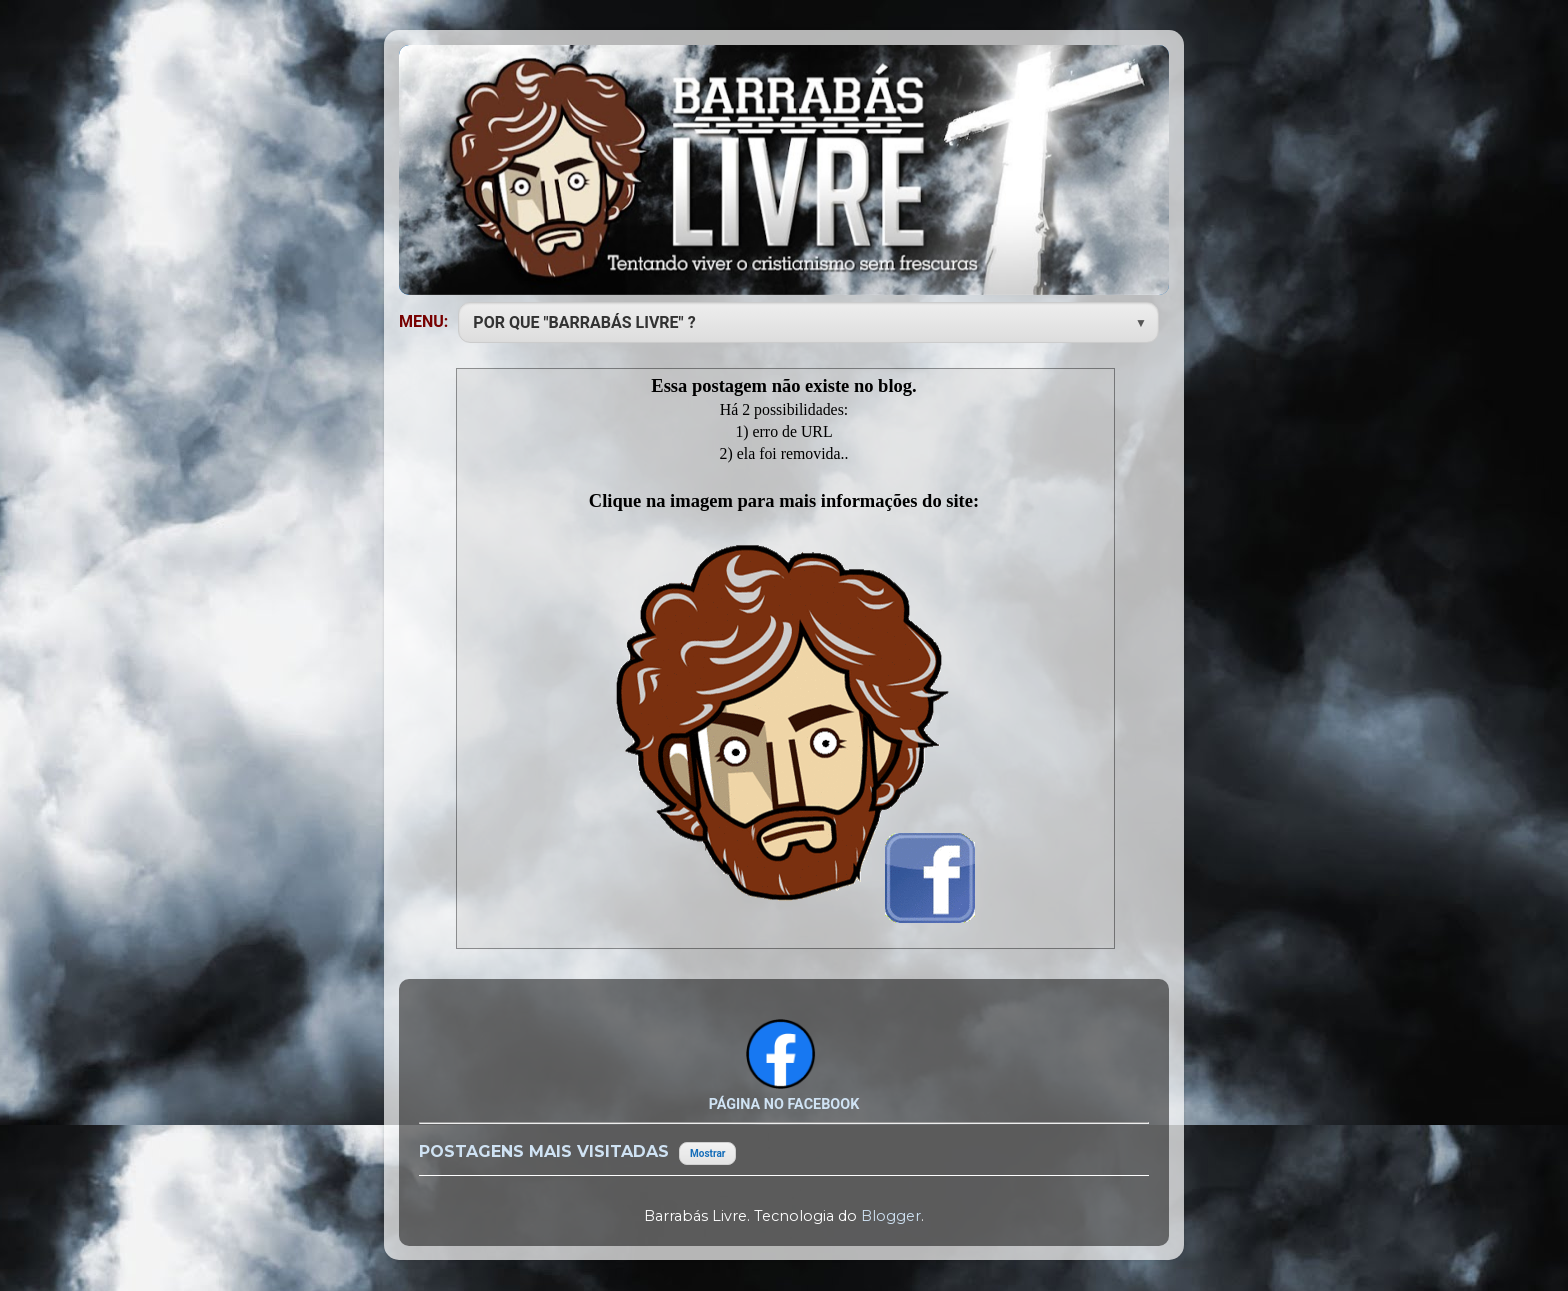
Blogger (891, 1216)
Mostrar (707, 1153)
